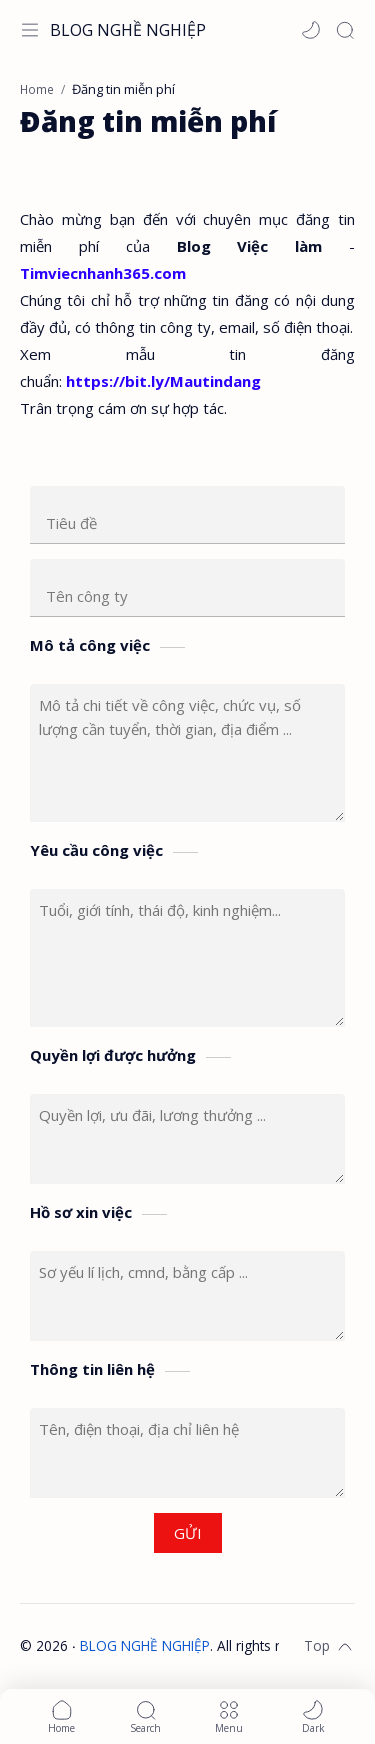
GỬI (188, 1533)
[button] (311, 30)
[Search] (345, 30)
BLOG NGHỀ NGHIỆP (128, 30)
